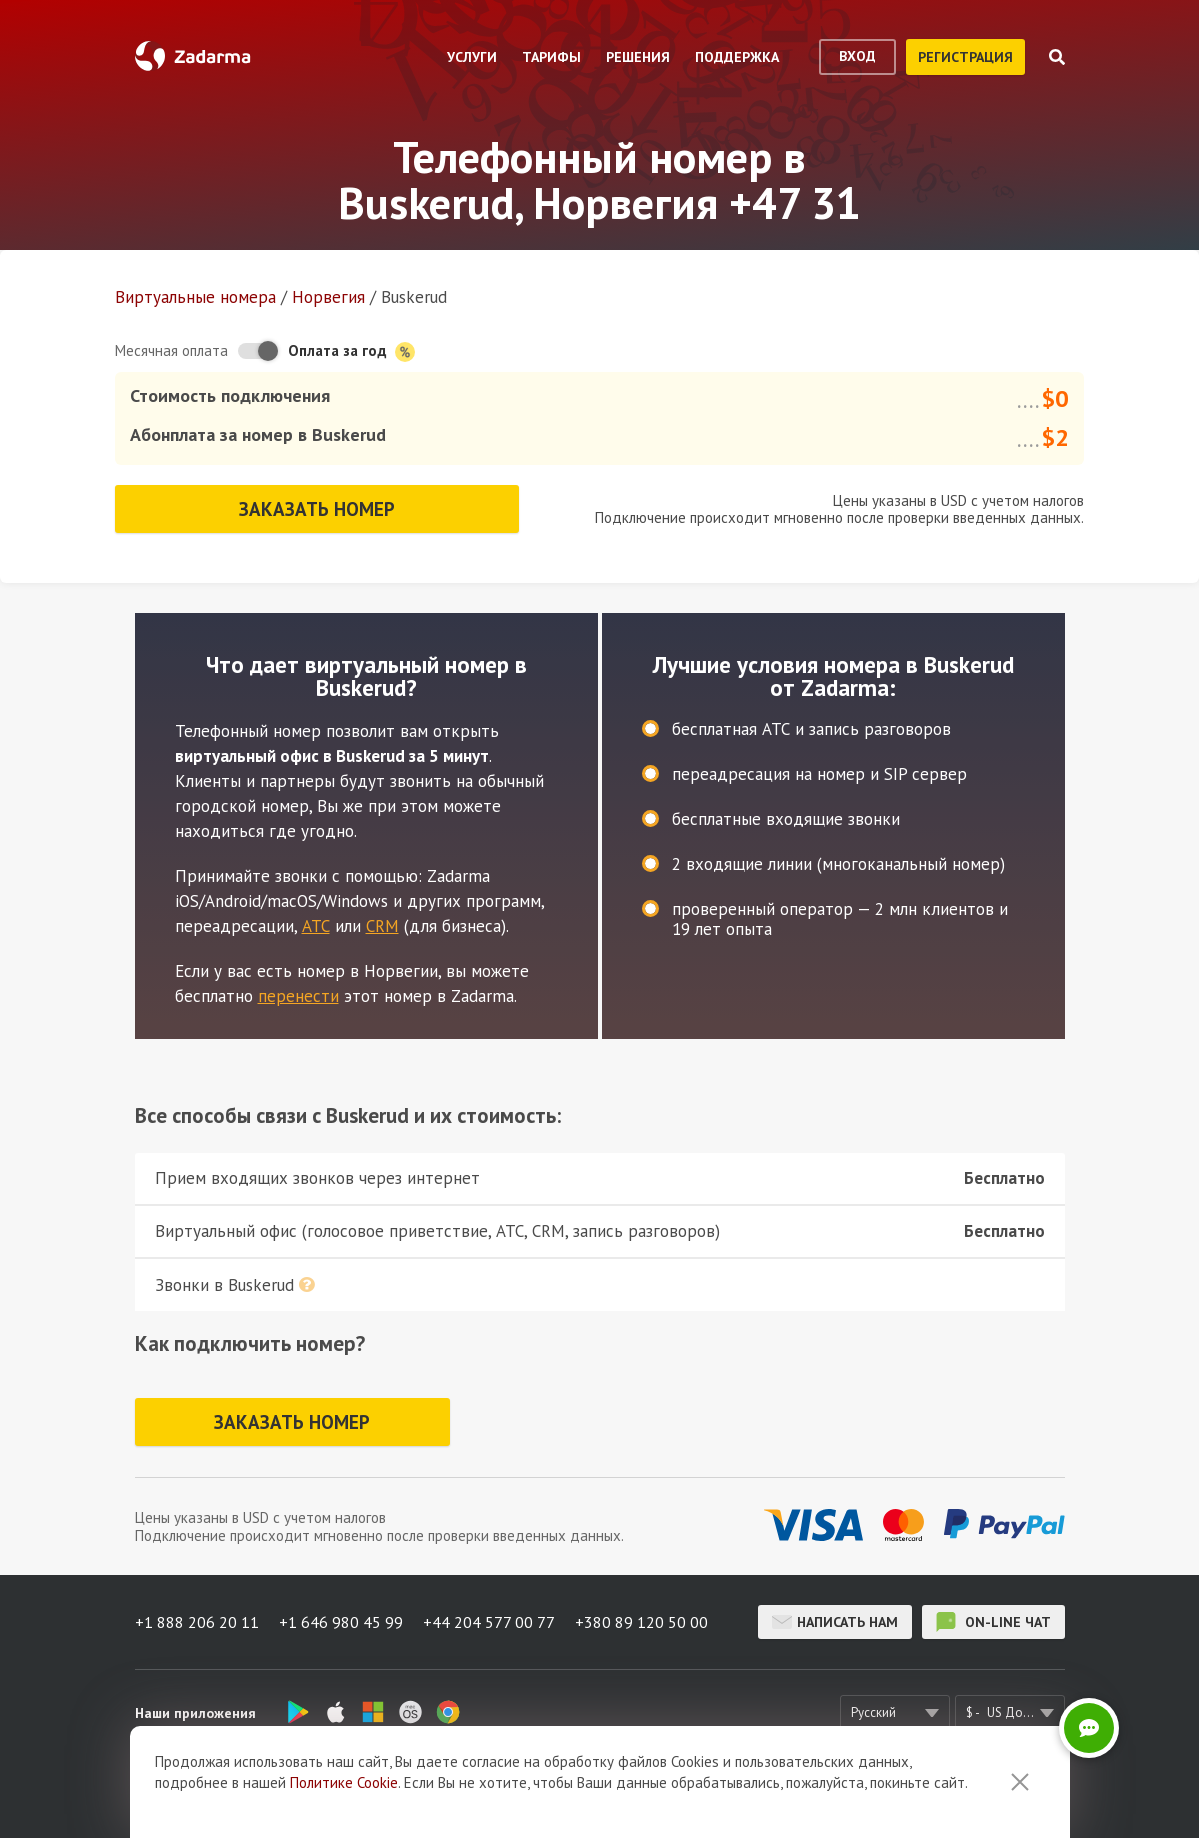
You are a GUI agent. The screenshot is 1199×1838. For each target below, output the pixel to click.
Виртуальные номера (195, 297)
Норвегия (328, 297)
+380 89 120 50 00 (641, 1622)
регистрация (965, 57)
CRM (382, 926)
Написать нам (835, 1622)
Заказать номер (317, 509)
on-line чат (993, 1622)
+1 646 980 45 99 (341, 1622)
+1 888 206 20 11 (197, 1622)
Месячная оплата (171, 350)
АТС (316, 926)
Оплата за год (351, 351)
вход (857, 56)
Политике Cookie (344, 1782)
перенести (298, 996)
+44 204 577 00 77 (489, 1622)
